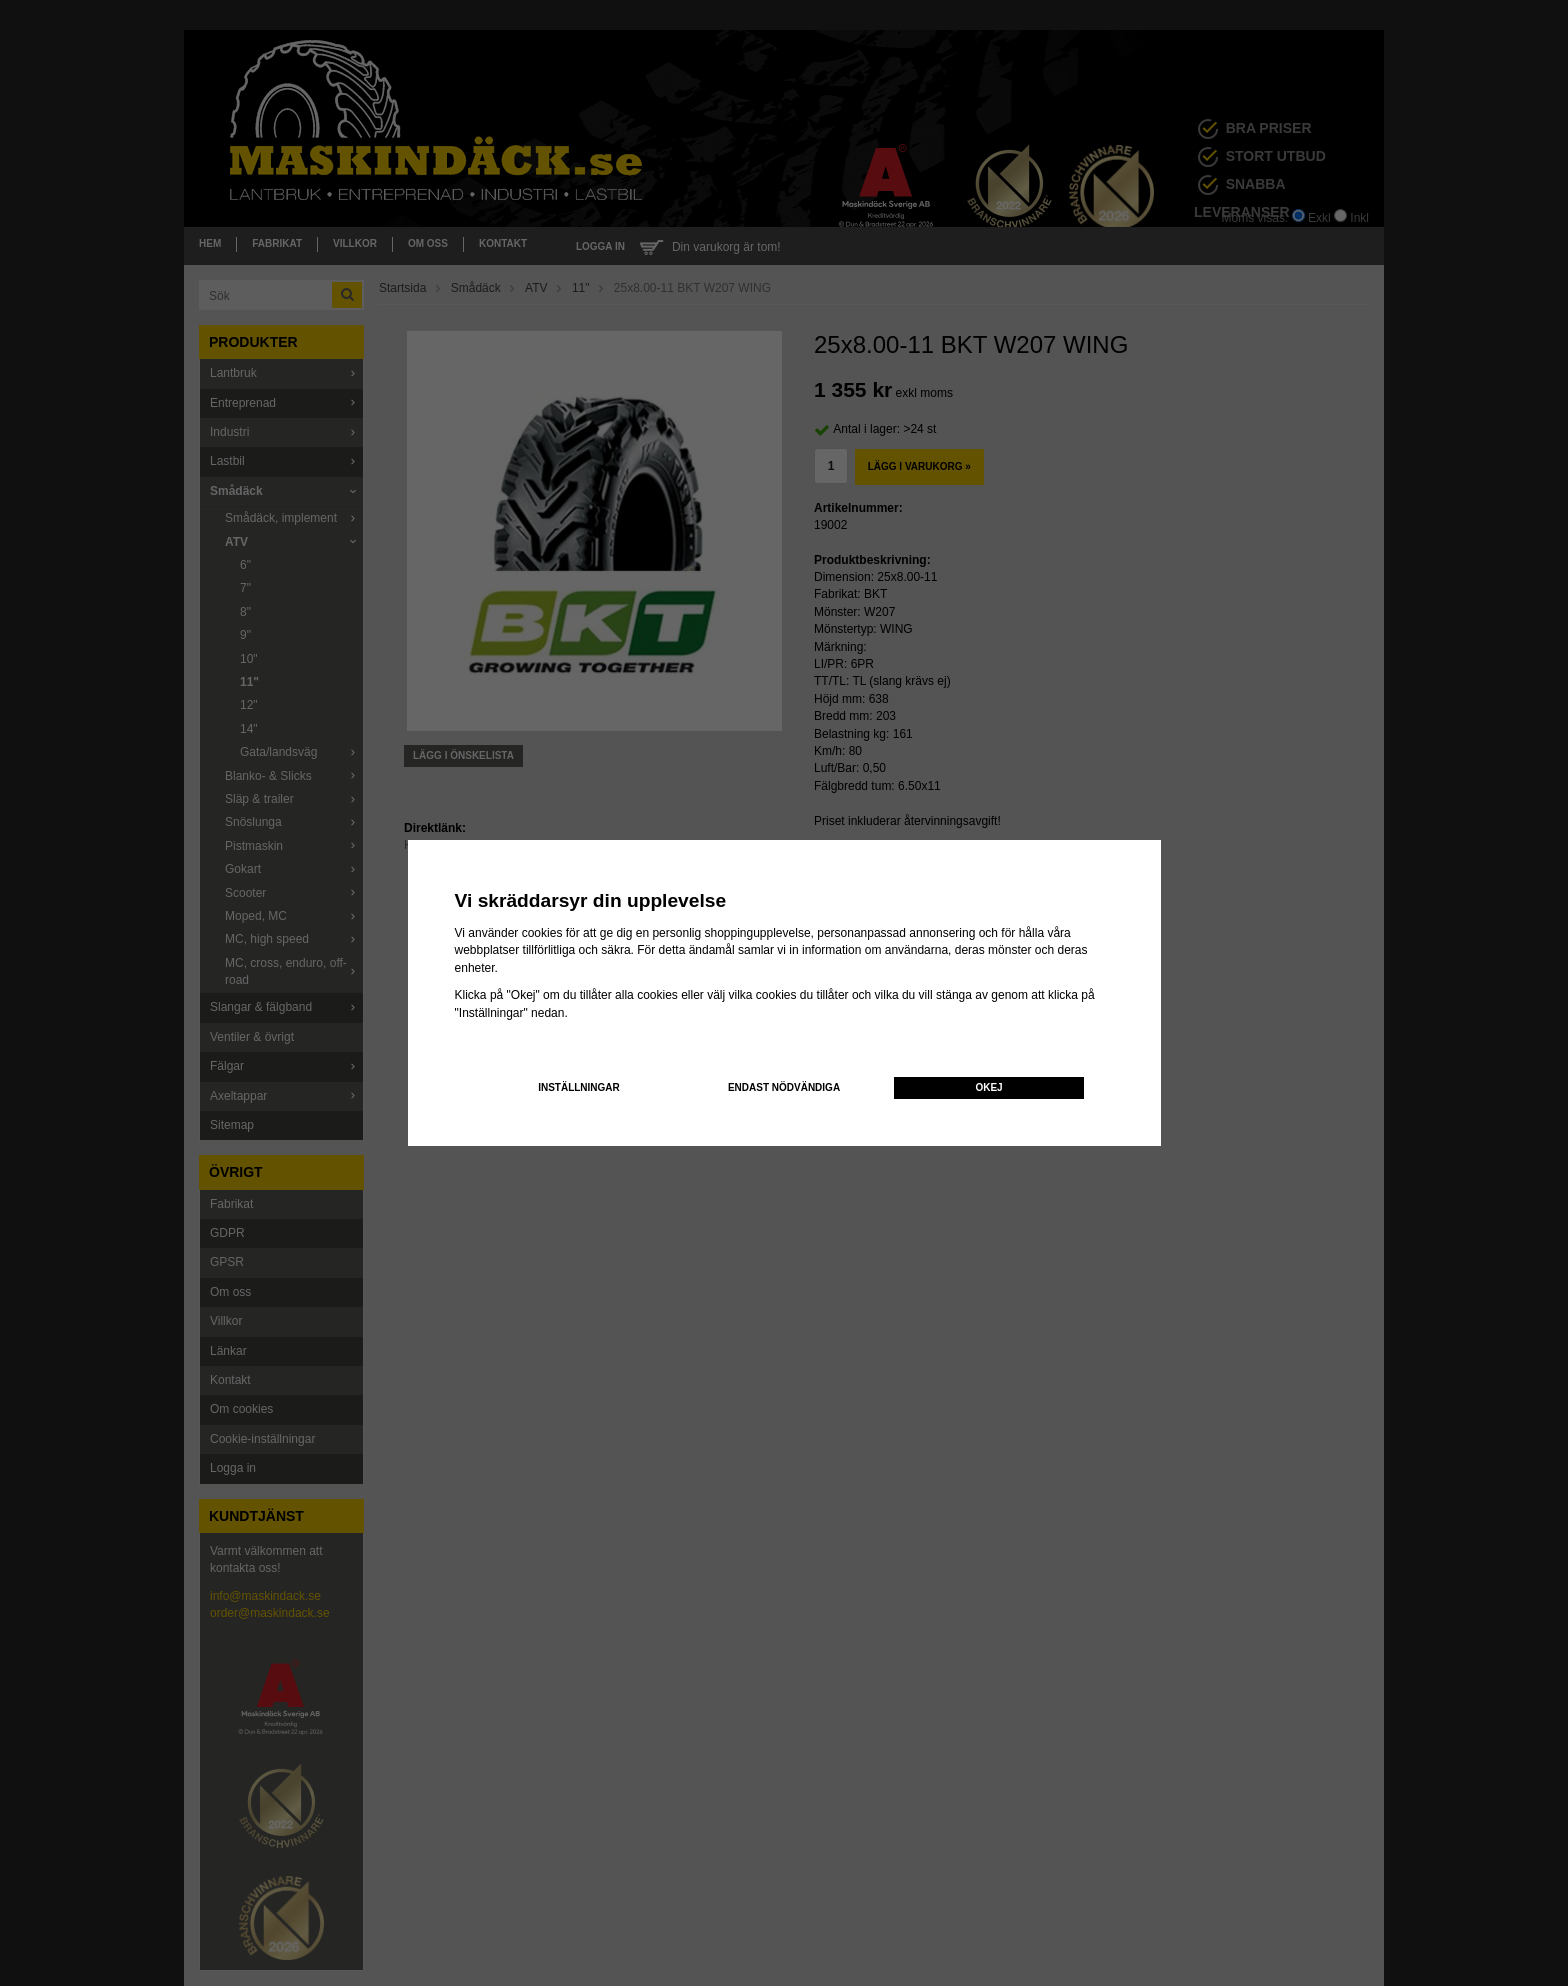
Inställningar (579, 1087)
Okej (988, 1087)
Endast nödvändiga (784, 1087)
